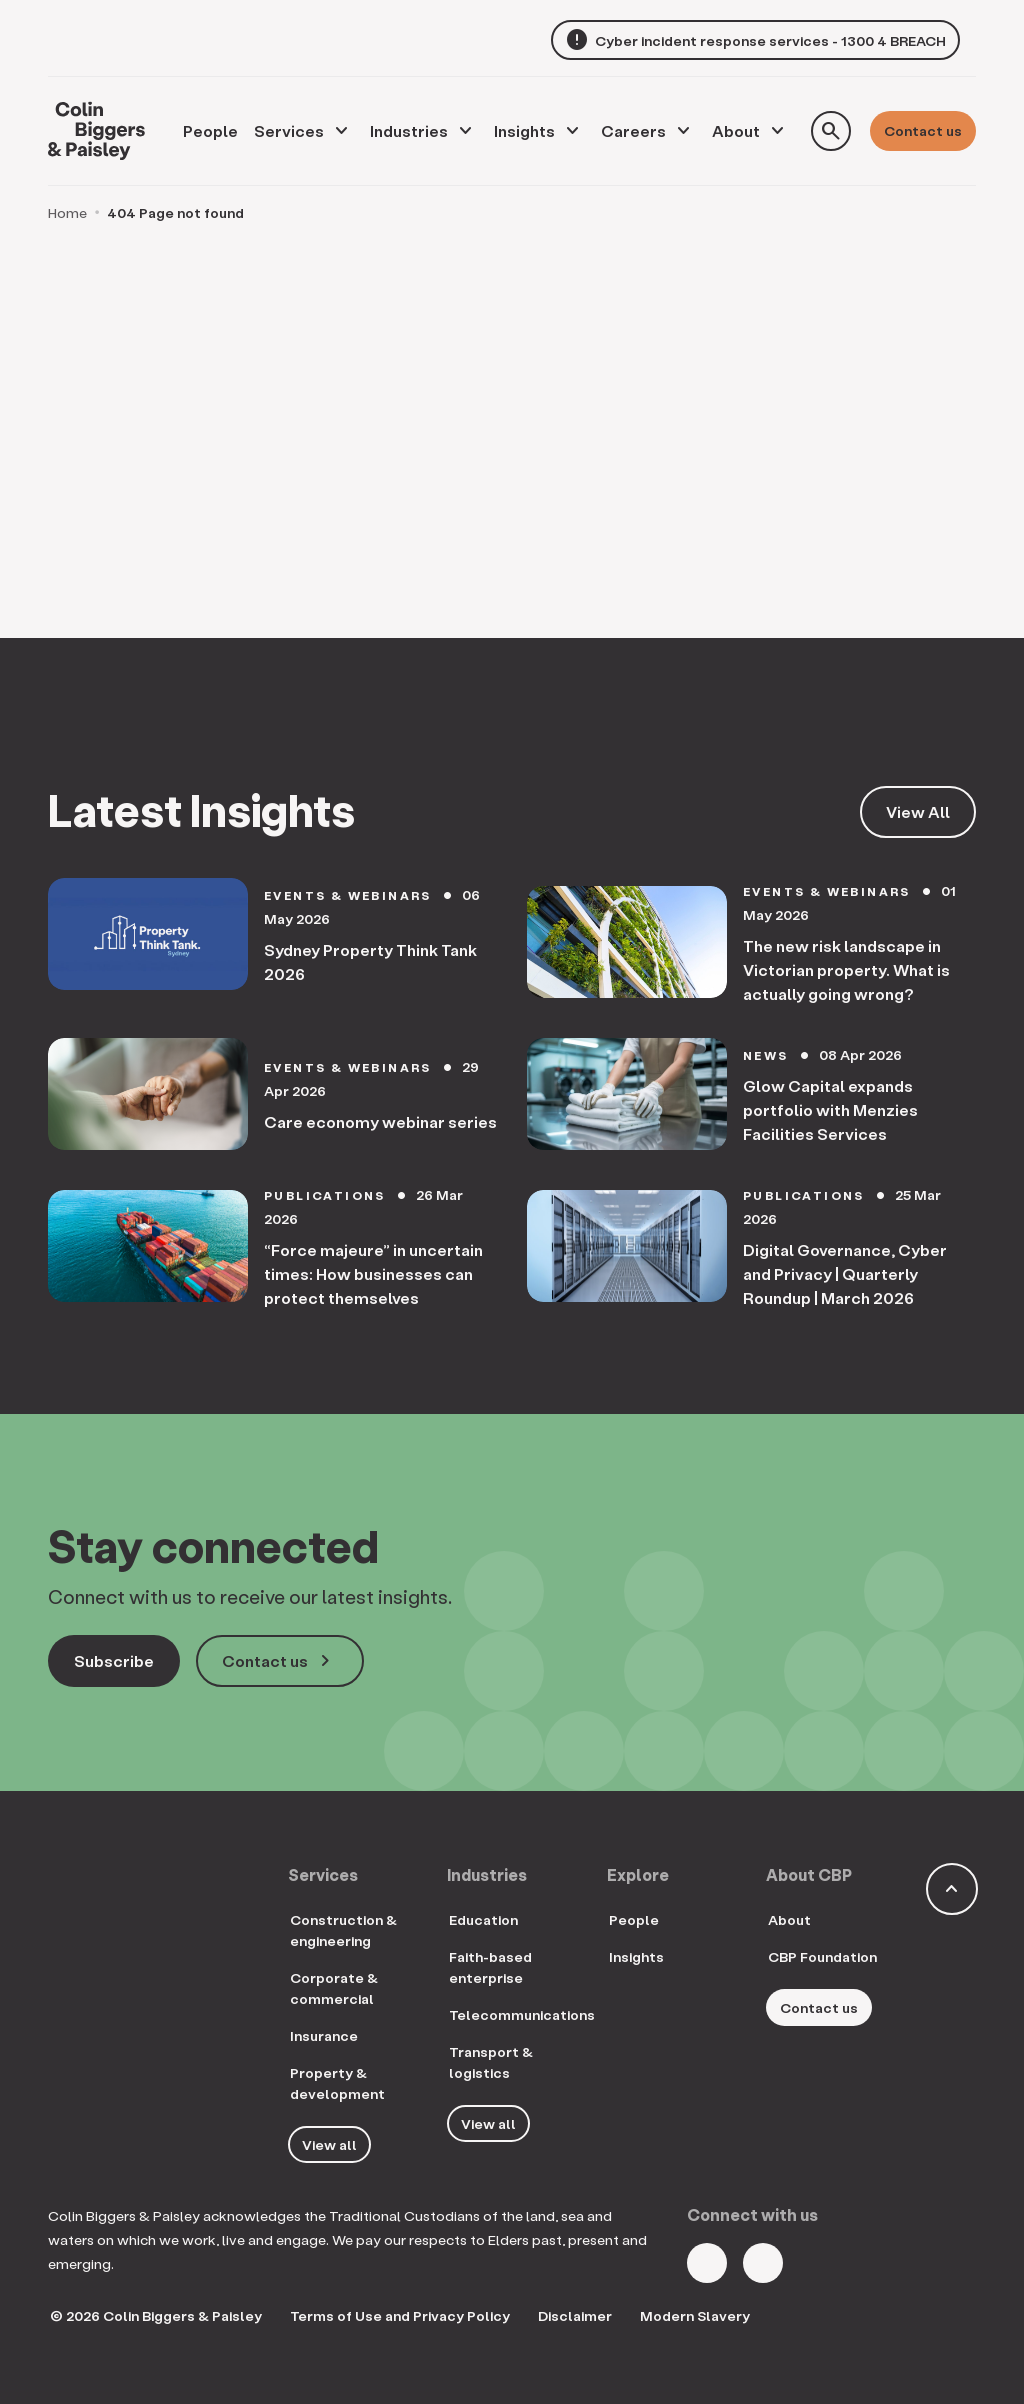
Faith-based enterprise (490, 1967)
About (736, 130)
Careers (633, 130)
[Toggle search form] (831, 131)
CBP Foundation (822, 1956)
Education (483, 1919)
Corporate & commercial (334, 1988)
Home (67, 212)
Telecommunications (522, 2014)
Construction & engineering (343, 1930)
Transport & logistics (491, 2062)
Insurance (324, 2035)
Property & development (337, 2083)
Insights (524, 130)
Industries (409, 130)
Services (289, 130)
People (634, 1919)
